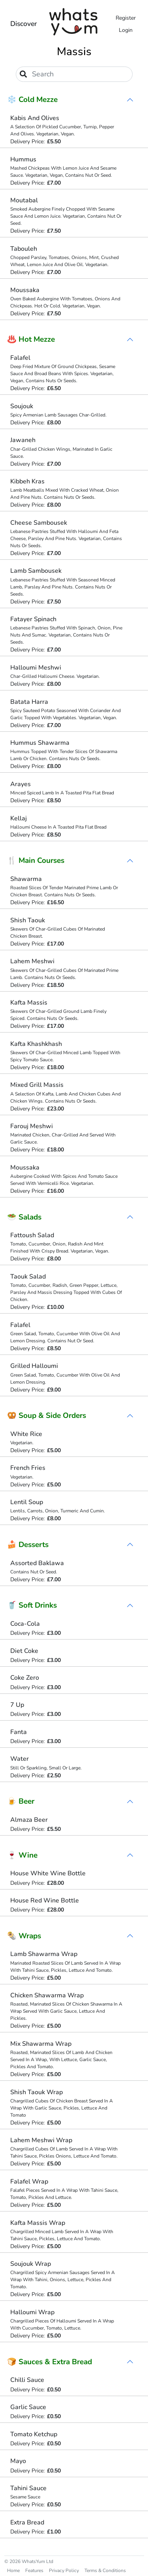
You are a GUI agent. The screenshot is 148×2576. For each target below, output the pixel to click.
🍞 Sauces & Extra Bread (49, 2362)
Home (13, 2570)
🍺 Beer (20, 1801)
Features (34, 2570)
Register (126, 18)
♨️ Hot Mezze (31, 339)
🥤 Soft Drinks (32, 1605)
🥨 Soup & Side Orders (46, 1415)
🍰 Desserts (28, 1545)
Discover (23, 23)
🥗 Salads (24, 1217)
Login (126, 30)
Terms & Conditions (105, 2570)
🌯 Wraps (24, 1936)
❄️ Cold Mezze (32, 99)
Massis (74, 51)
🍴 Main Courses (35, 860)
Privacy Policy (64, 2570)
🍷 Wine (22, 1855)
